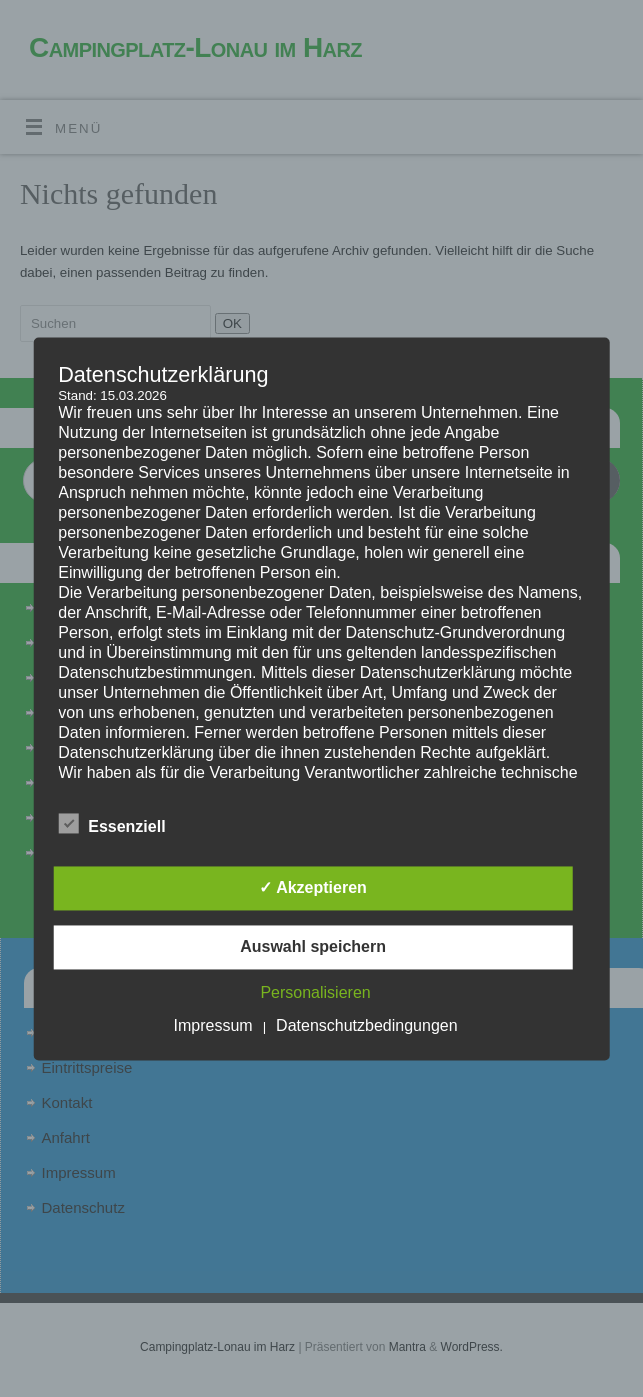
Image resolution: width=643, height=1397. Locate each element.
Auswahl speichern (313, 946)
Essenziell (111, 824)
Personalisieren (315, 992)
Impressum (213, 1025)
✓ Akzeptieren (313, 887)
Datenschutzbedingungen (366, 1025)
